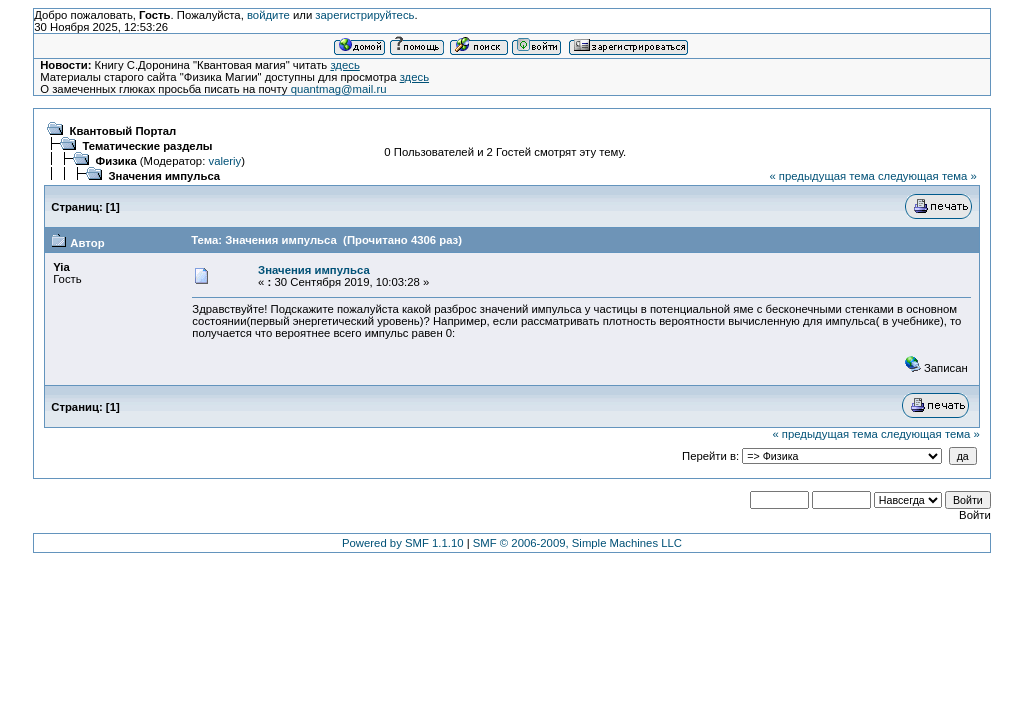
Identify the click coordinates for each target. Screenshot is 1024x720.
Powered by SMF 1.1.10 (403, 543)
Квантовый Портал (123, 131)
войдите (268, 15)
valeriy (224, 161)
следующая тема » (927, 176)
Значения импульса (165, 176)
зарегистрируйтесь (364, 15)
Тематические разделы (148, 146)
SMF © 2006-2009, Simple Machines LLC (577, 543)
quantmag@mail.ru (339, 89)
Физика (116, 161)
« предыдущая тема (821, 176)
